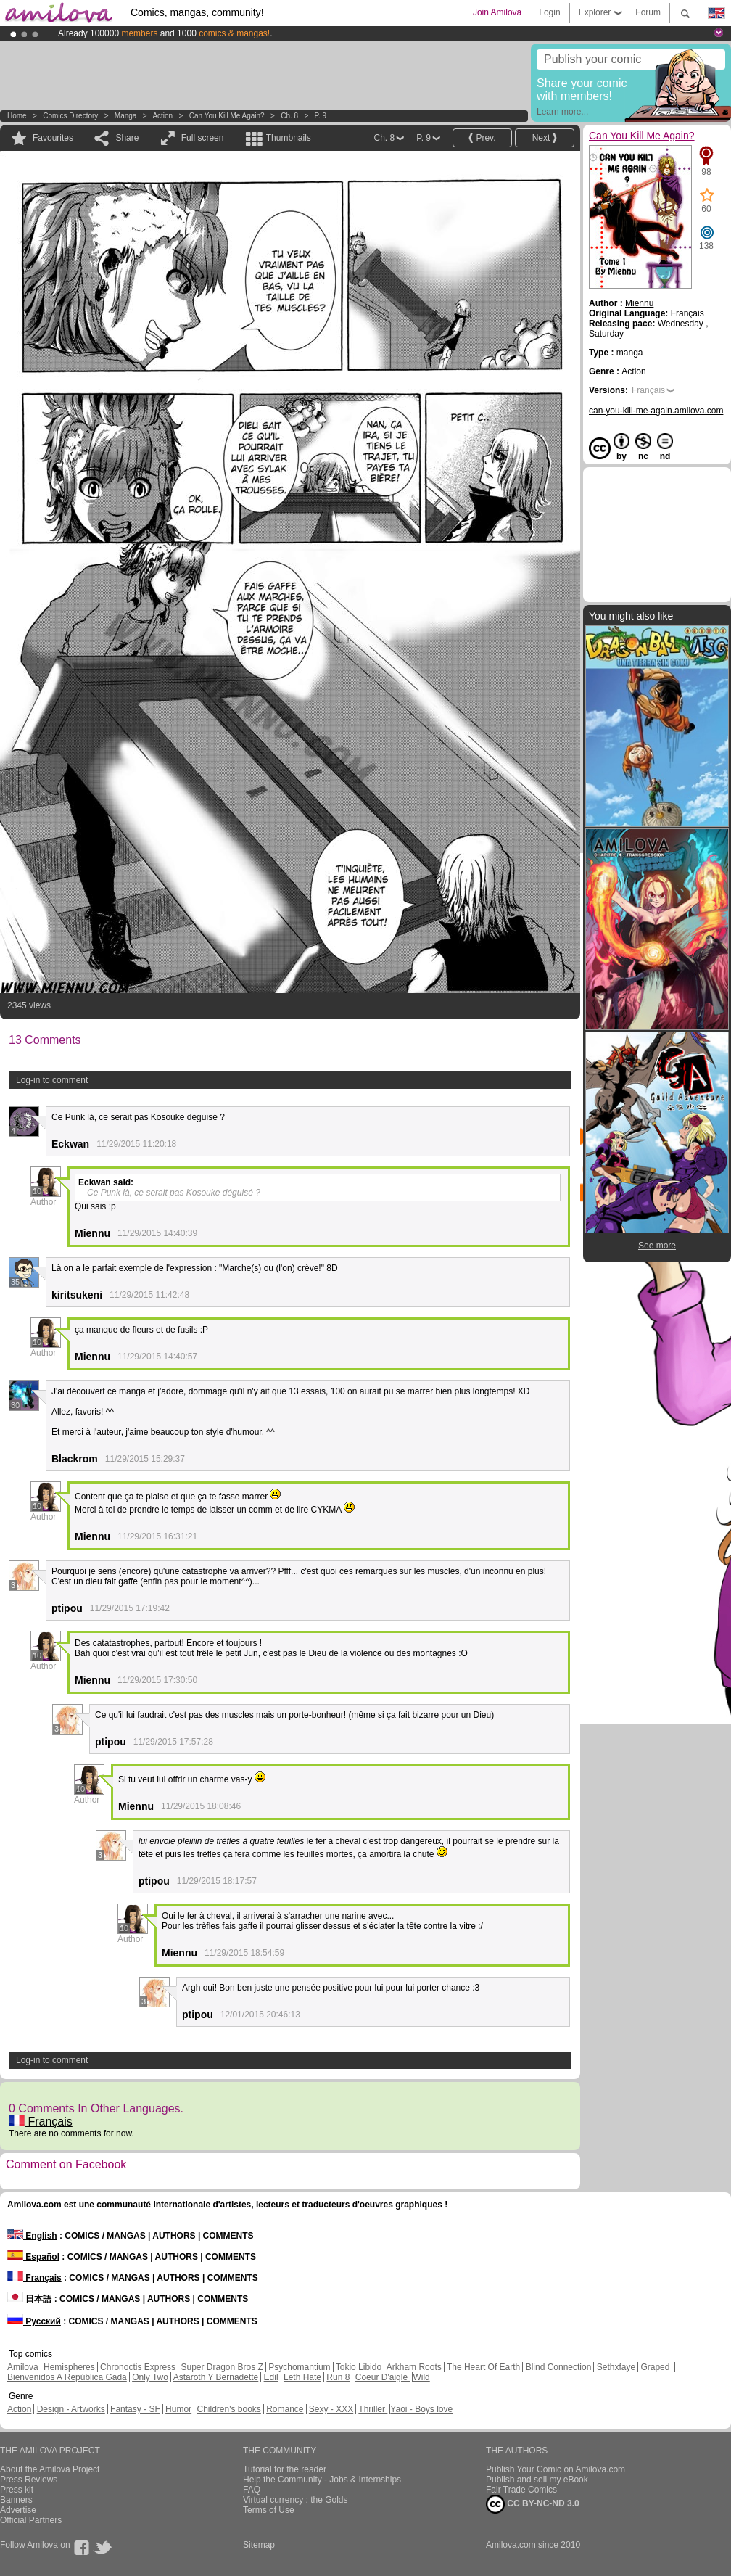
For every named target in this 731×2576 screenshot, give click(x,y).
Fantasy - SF (135, 2409)
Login (549, 12)
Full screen (202, 138)
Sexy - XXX (331, 2409)
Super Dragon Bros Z (222, 2367)
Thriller (372, 2409)
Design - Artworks (71, 2409)
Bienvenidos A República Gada (67, 2377)
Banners (16, 2500)
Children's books (228, 2409)
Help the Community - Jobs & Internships (322, 2479)
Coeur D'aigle (382, 2377)
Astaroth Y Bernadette (216, 2377)
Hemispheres (69, 2367)
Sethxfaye (616, 2367)
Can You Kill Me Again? (227, 116)
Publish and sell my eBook (537, 2479)
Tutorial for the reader (284, 2469)
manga (126, 116)
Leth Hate (302, 2377)
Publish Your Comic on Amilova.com (555, 2469)
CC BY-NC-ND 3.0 (532, 2504)
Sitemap (259, 2545)
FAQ (251, 2490)
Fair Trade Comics (521, 2490)
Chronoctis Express (137, 2367)
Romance (284, 2409)
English (32, 2236)
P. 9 (321, 116)
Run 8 (338, 2377)
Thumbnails (288, 138)
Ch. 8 (289, 116)
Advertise (18, 2510)
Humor (178, 2409)
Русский (34, 2321)
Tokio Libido (358, 2367)
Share (127, 138)
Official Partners (31, 2520)
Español (33, 2257)
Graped (654, 2367)
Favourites (53, 138)
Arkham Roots (414, 2367)
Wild (421, 2377)
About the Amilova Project (49, 2469)
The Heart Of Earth (483, 2367)
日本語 (29, 2299)
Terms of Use (268, 2510)
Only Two (150, 2377)
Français (41, 2121)
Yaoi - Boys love (421, 2409)
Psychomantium (299, 2367)
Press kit (16, 2490)
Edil (271, 2377)
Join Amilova (497, 12)
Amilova (22, 2367)
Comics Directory (70, 116)
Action (162, 116)
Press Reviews (28, 2479)
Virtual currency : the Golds (295, 2500)
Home (17, 116)
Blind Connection (559, 2367)
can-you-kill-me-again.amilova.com (656, 411)
